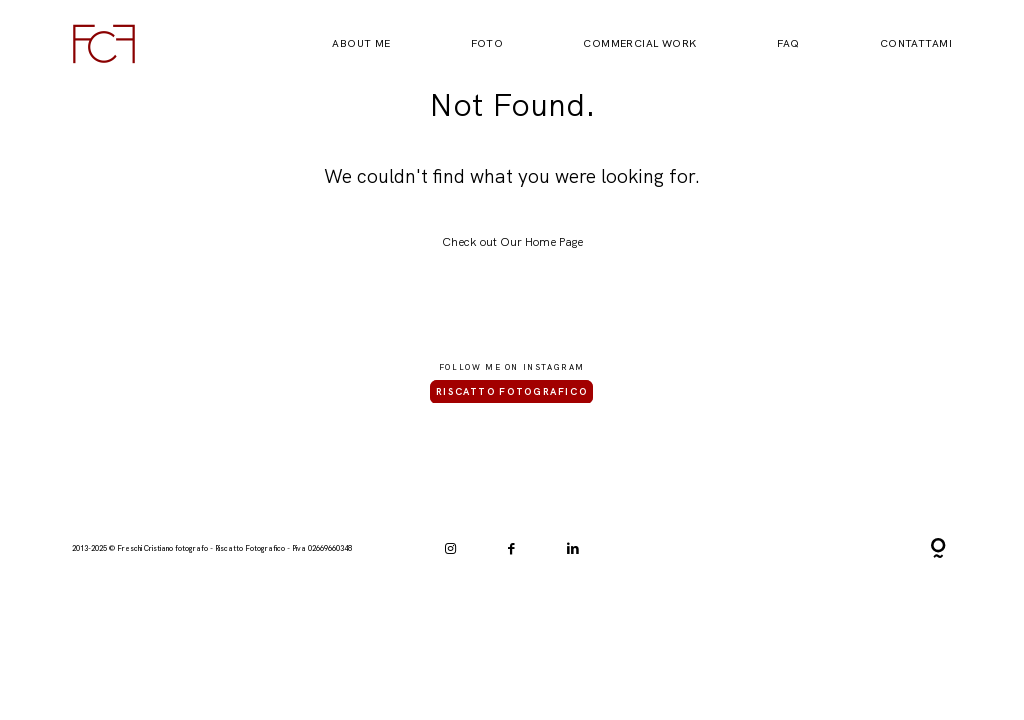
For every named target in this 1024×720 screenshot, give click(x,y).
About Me (361, 44)
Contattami (916, 44)
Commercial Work (639, 44)
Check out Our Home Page (512, 242)
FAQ (788, 44)
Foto (487, 44)
